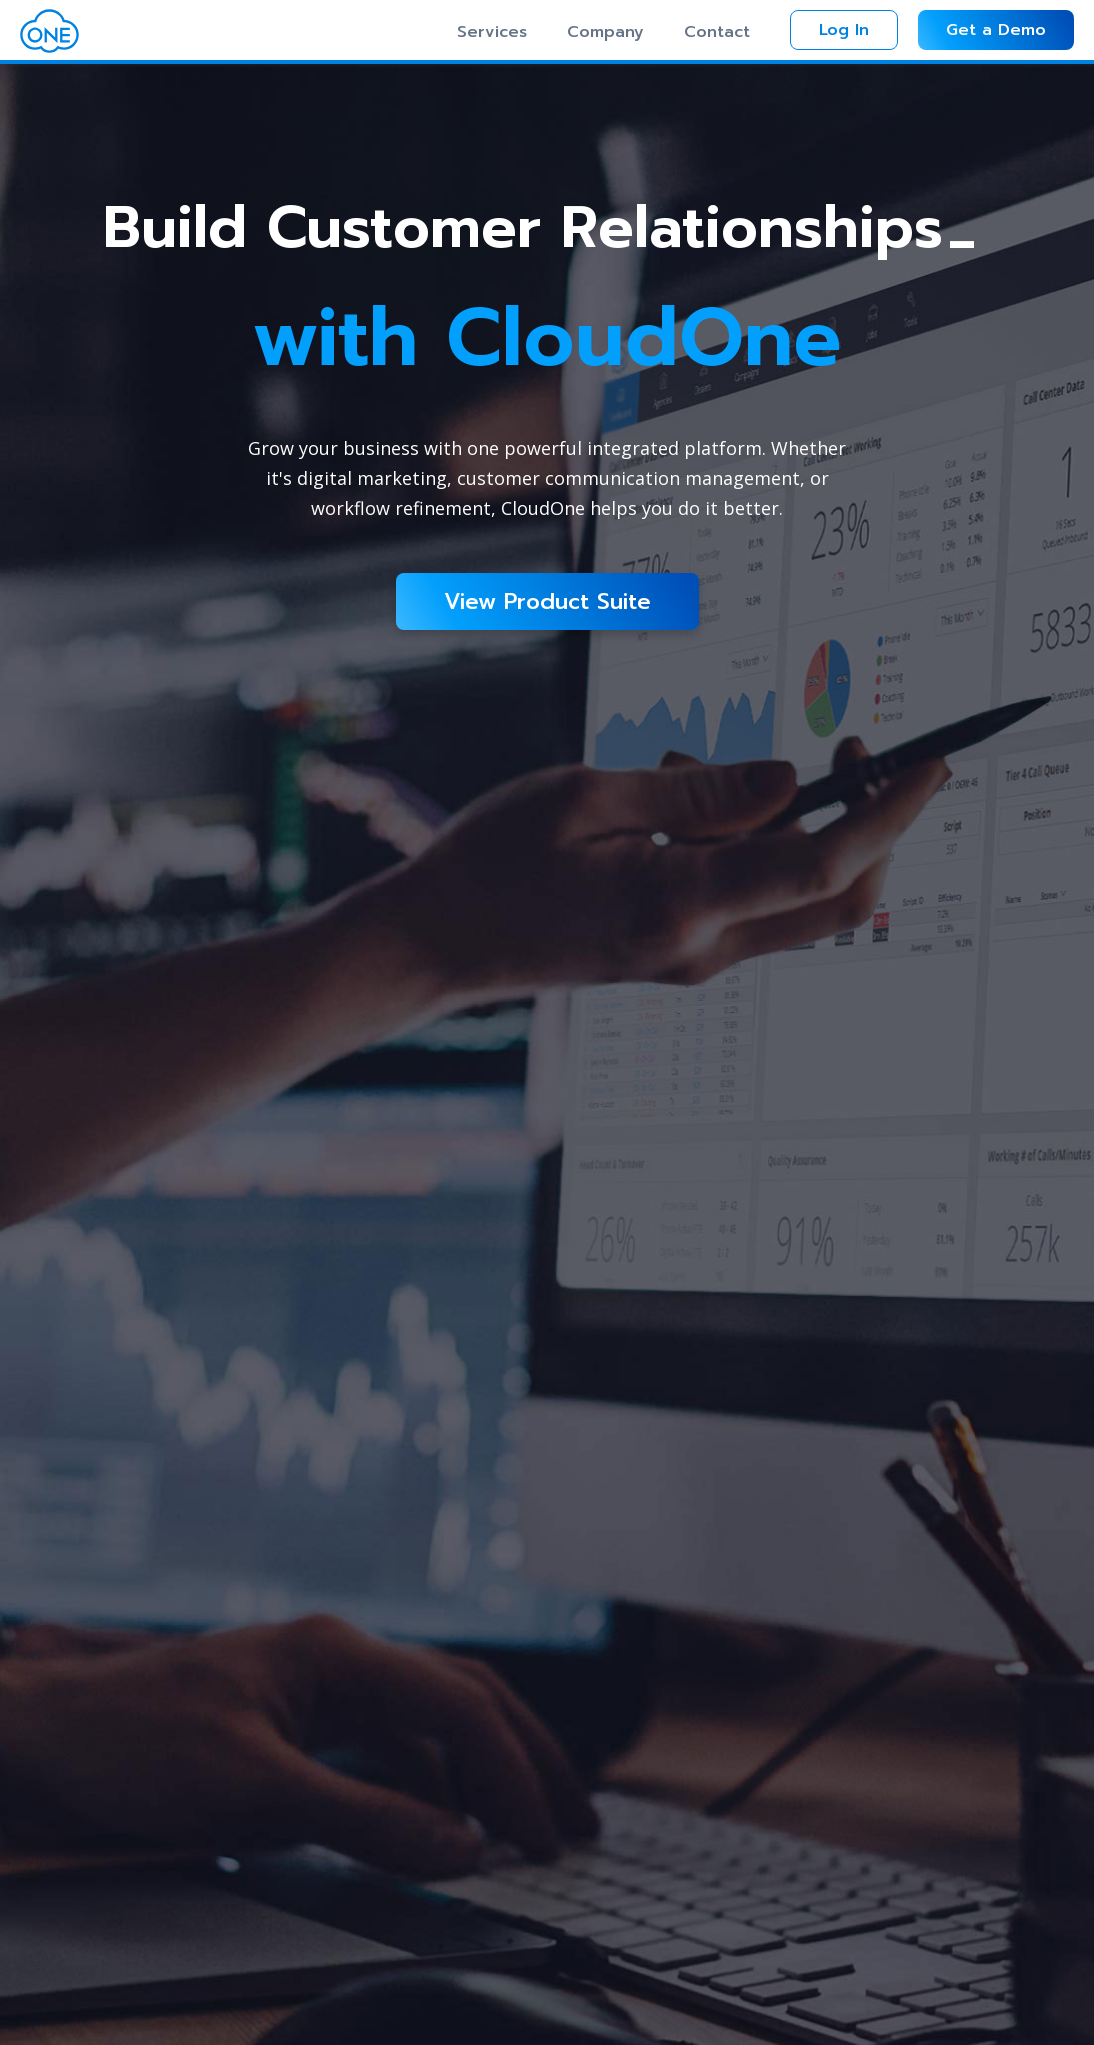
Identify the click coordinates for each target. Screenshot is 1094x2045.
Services (492, 32)
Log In (844, 30)
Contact (717, 32)
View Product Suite (547, 601)
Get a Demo (996, 30)
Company (605, 32)
